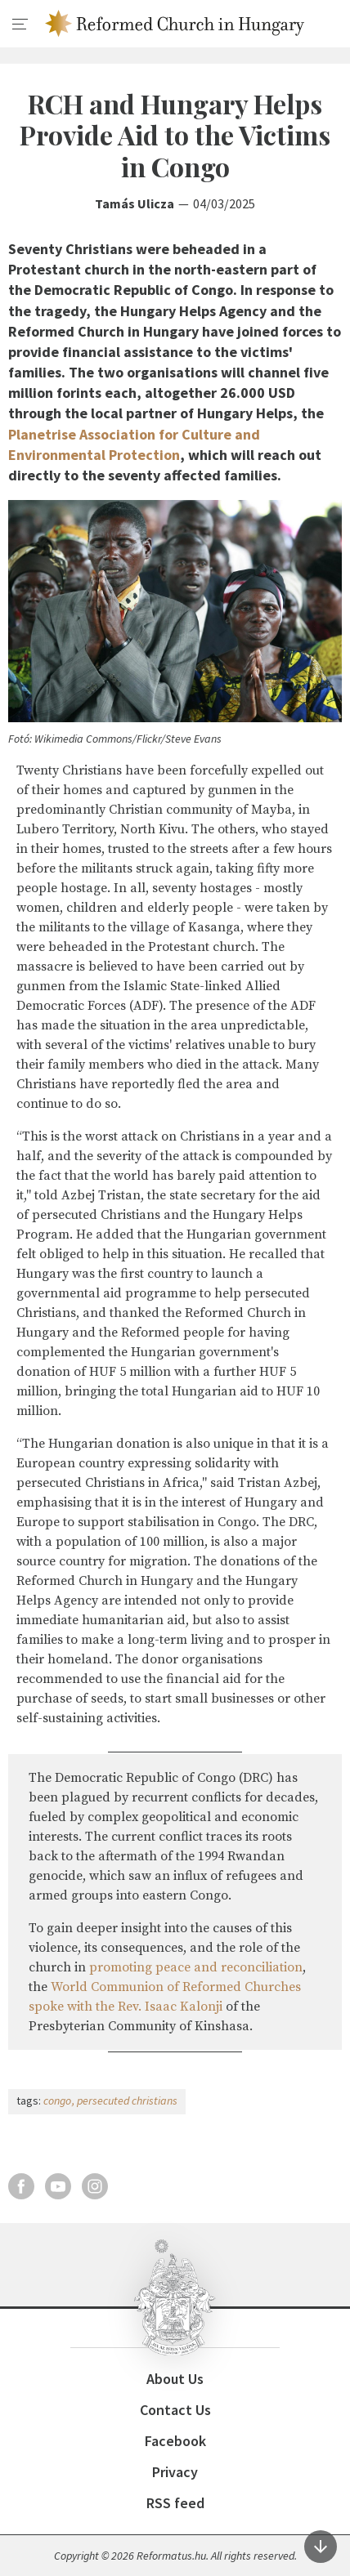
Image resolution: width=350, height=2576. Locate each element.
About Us (175, 2378)
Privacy (175, 2471)
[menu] (20, 24)
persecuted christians (127, 2100)
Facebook (175, 2440)
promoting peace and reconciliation (196, 1967)
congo (57, 2100)
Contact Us (175, 2409)
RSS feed (175, 2502)
